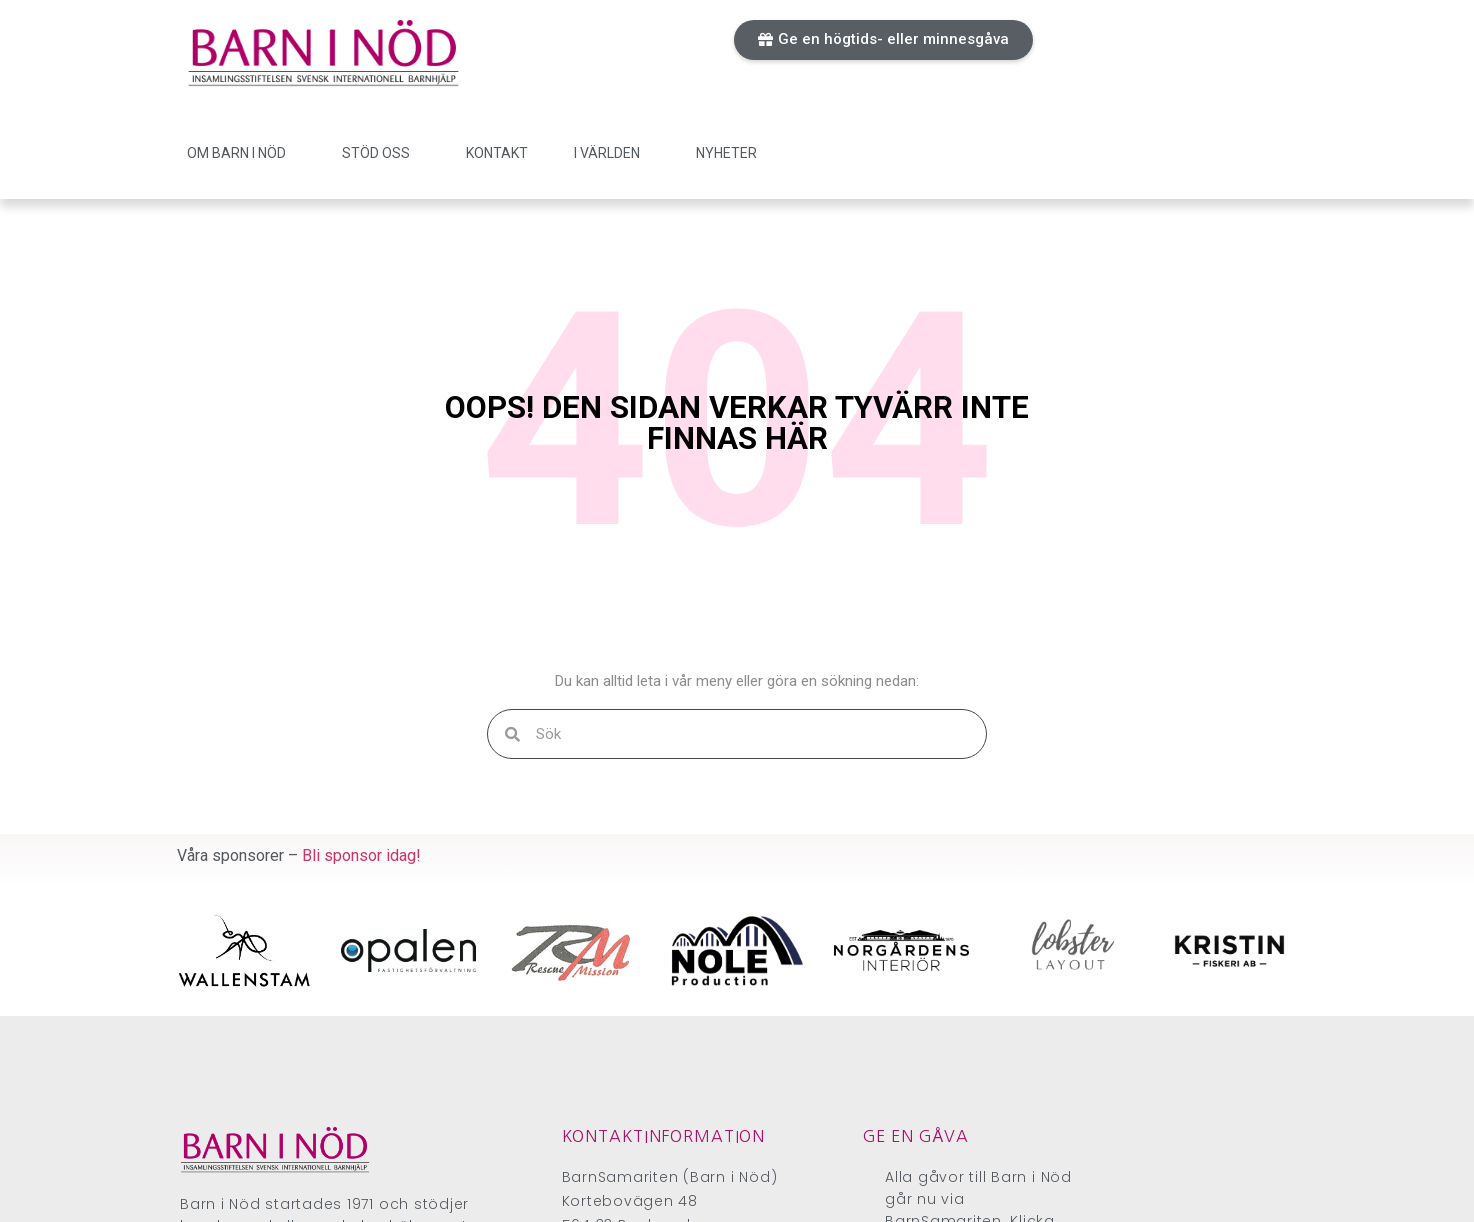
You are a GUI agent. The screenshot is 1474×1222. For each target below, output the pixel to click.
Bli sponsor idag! (361, 855)
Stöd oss (381, 153)
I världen (612, 153)
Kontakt (497, 153)
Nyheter (726, 153)
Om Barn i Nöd (241, 153)
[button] (883, 40)
